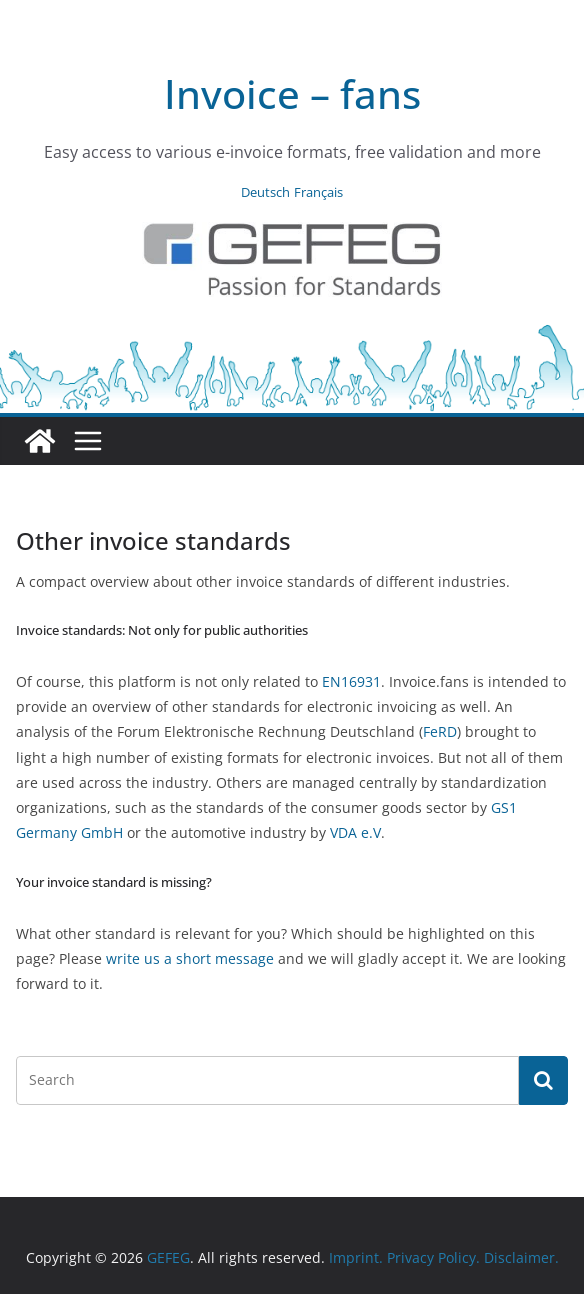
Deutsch (265, 192)
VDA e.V (355, 832)
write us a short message (190, 958)
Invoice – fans (292, 93)
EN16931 (351, 681)
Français (318, 192)
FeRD (440, 731)
